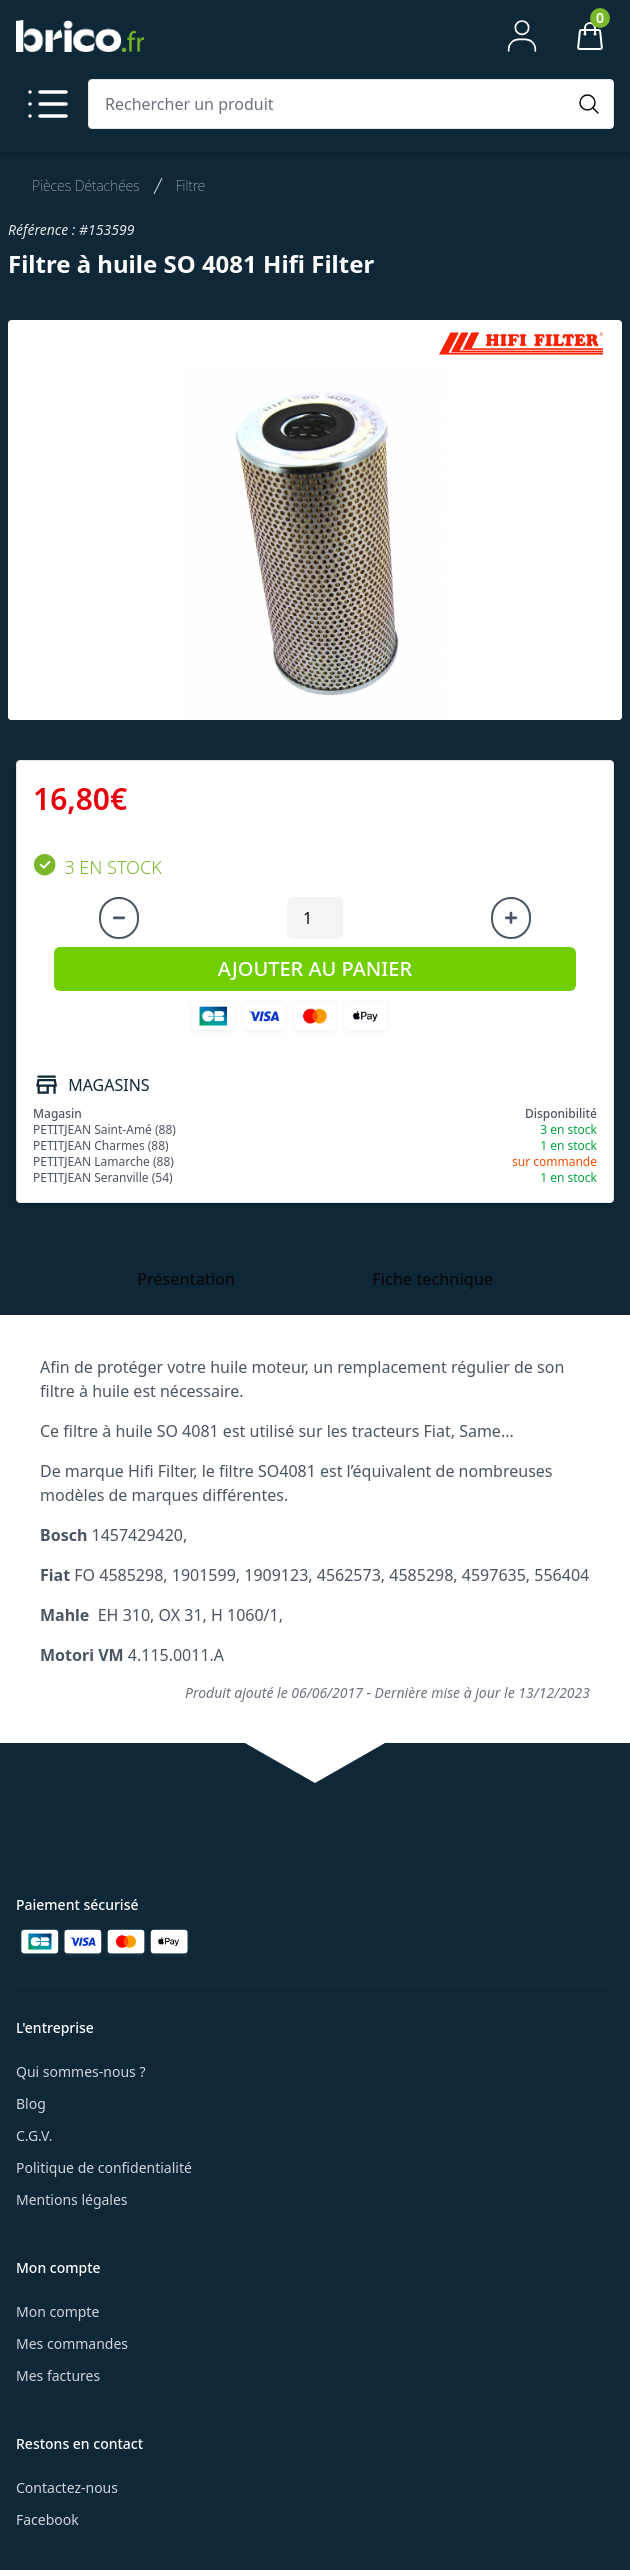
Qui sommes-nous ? (81, 2071)
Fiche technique (432, 1279)
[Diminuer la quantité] (119, 918)
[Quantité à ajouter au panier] (315, 918)
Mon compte (57, 2311)
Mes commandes (72, 2343)
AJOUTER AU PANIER (315, 968)
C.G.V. (34, 2135)
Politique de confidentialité (104, 2167)
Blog (31, 2103)
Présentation (186, 1279)
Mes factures (58, 2375)
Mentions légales (72, 2199)
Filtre (191, 185)
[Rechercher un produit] (331, 104)
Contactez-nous (67, 2487)
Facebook (47, 2519)
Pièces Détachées (86, 185)
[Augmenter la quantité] (511, 918)
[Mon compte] (522, 36)
